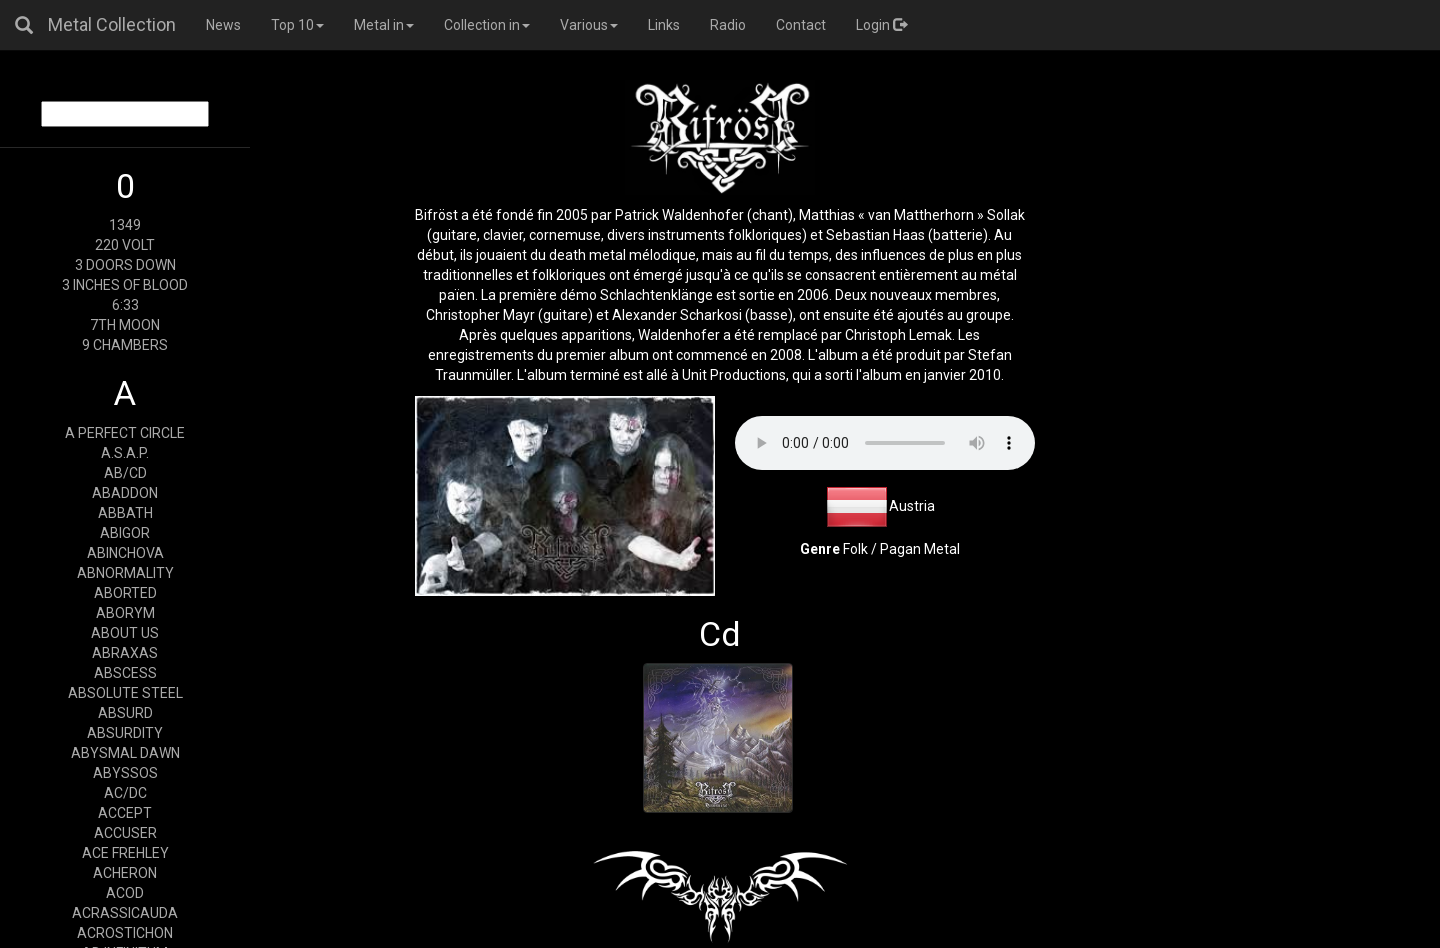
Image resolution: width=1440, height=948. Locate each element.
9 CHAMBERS (125, 345)
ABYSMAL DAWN (125, 753)
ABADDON (125, 493)
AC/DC (125, 793)
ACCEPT (125, 813)
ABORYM (125, 613)
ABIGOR (125, 533)
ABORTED (125, 593)
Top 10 (297, 25)
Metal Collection (112, 24)
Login (881, 25)
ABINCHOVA (125, 553)
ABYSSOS (125, 773)
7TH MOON (125, 325)
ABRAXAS (125, 653)
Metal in (384, 25)
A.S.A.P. (125, 453)
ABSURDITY (125, 733)
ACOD (125, 893)
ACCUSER (125, 833)
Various (589, 25)
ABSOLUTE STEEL (125, 693)
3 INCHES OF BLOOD (125, 285)
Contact (801, 25)
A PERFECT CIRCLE (125, 433)
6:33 (125, 305)
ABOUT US (125, 633)
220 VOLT (125, 245)
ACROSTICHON (125, 933)
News (223, 25)
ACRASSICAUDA (125, 913)
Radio (728, 25)
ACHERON (125, 873)
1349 (125, 225)
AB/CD (125, 473)
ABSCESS (125, 673)
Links (664, 25)
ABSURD (125, 713)
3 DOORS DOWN (125, 265)
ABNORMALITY (125, 573)
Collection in (487, 25)
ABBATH (125, 513)
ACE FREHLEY (125, 853)
